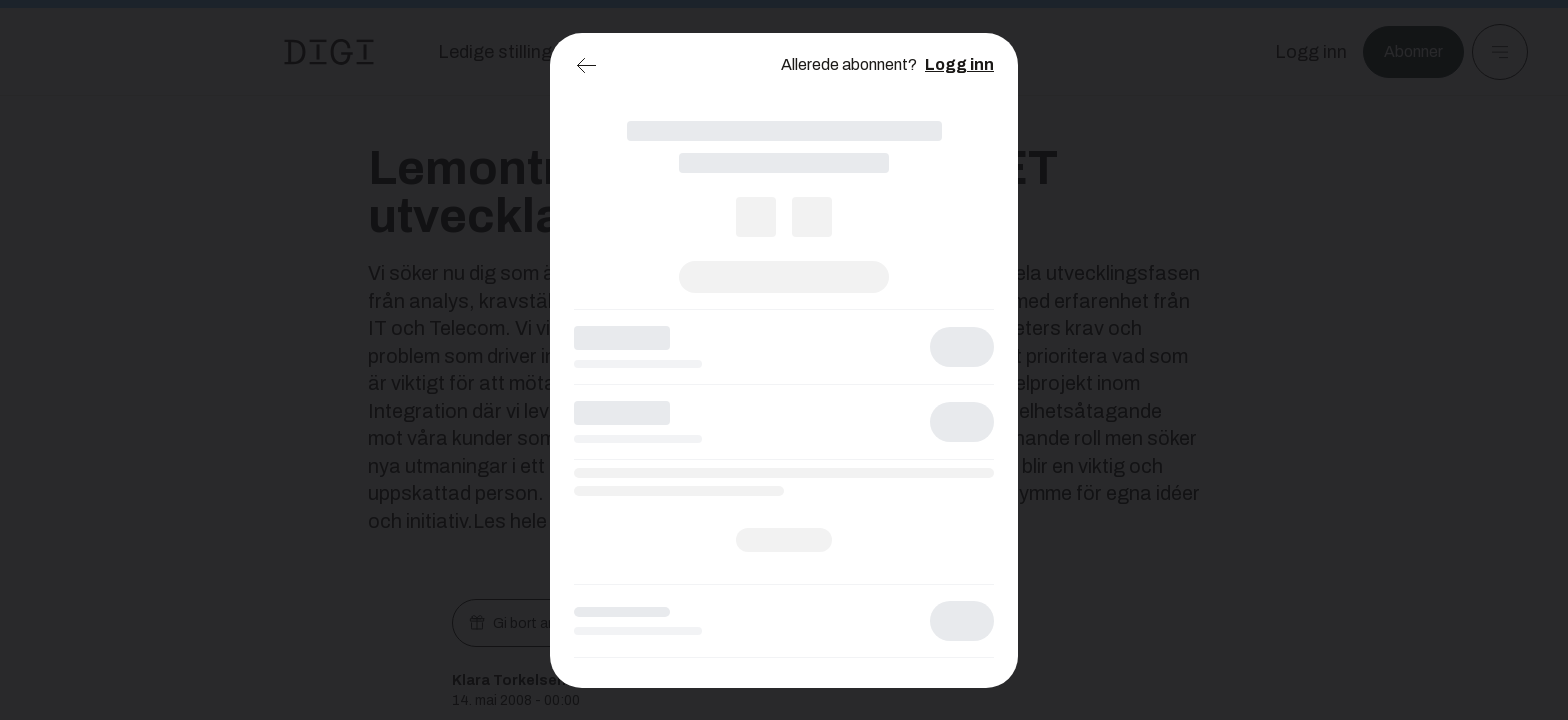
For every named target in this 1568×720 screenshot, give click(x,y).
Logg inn (959, 64)
